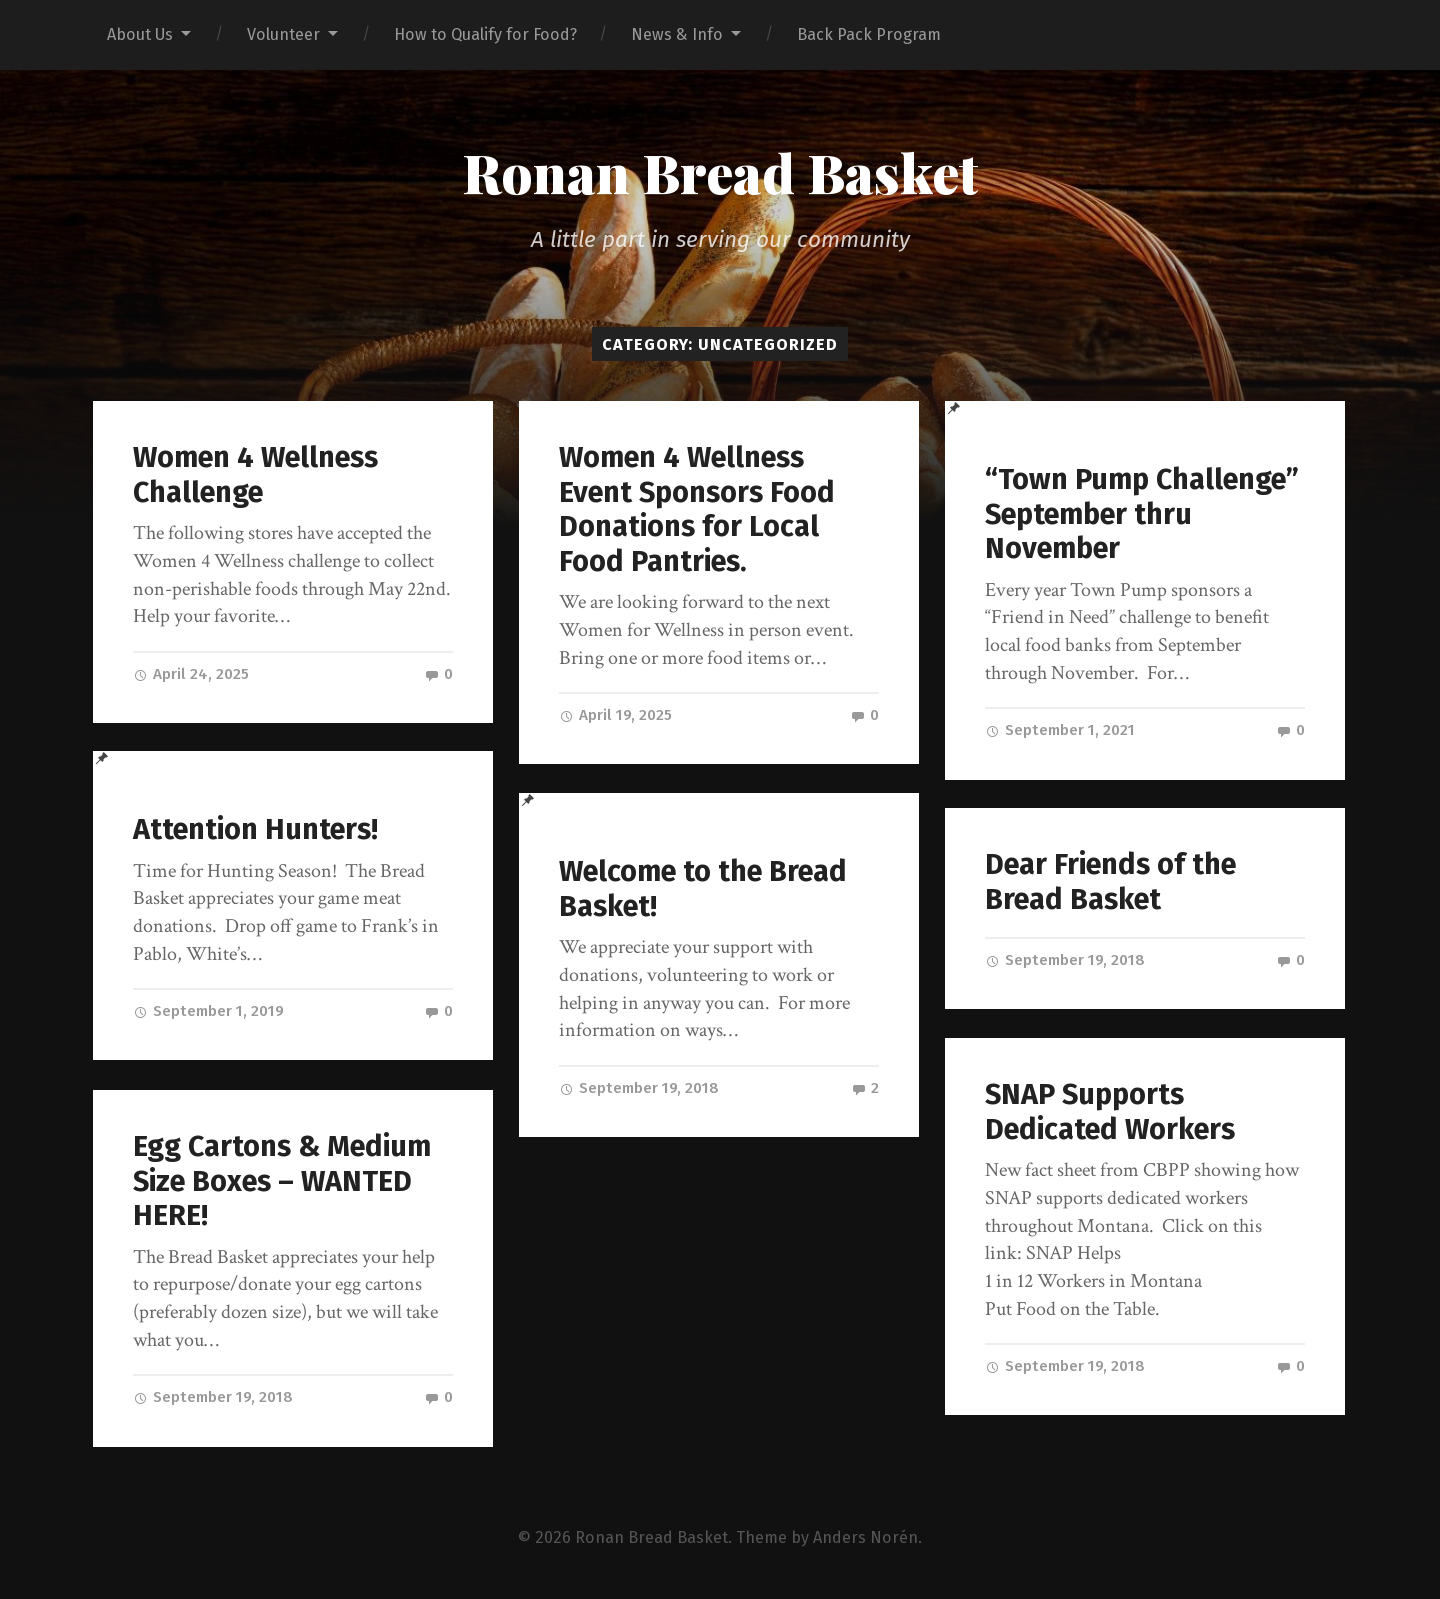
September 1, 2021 (1060, 730)
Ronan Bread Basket (720, 172)
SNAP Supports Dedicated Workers (1110, 1112)
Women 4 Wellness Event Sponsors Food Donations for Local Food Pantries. (697, 509)
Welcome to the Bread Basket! (703, 889)
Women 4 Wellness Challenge (255, 475)
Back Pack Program (869, 34)
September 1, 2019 (208, 1011)
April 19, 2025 (615, 715)
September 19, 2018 (639, 1088)
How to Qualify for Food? (485, 34)
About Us (140, 34)
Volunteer (283, 34)
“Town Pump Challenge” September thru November (1142, 514)
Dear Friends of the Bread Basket (1110, 882)
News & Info (677, 34)
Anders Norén (865, 1537)
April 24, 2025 (191, 674)
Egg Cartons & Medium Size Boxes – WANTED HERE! (282, 1181)
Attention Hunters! (255, 829)
